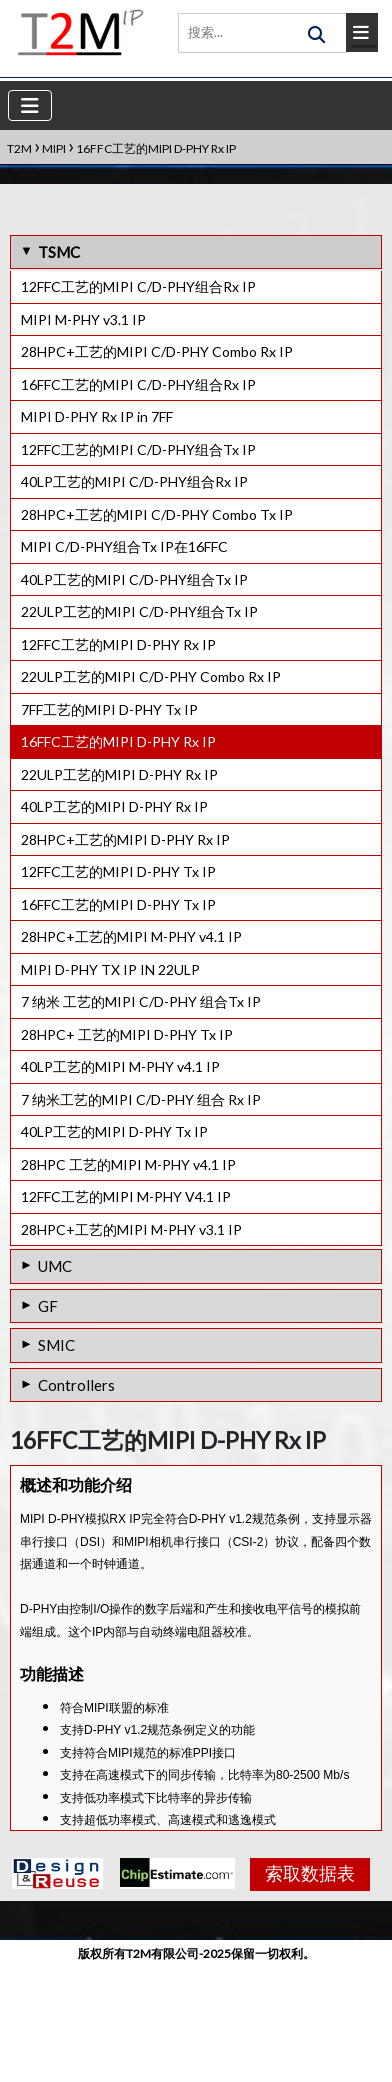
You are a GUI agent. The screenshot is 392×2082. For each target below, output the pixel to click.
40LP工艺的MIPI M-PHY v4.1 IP (120, 1066)
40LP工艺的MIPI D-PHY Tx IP (114, 1131)
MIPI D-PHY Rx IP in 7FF (97, 416)
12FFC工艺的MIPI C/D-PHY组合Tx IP (138, 449)
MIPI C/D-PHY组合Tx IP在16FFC (124, 546)
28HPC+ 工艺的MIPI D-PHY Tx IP (127, 1034)
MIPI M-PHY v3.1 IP (83, 319)
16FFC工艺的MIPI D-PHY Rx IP (118, 741)
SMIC (56, 1345)
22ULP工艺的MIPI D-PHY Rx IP (119, 774)
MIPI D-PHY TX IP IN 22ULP (110, 969)
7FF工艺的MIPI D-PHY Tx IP (109, 709)
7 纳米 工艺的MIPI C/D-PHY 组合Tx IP (141, 1001)
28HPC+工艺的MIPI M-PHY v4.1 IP (131, 936)
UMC (55, 1266)
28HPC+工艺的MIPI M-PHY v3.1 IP (131, 1229)
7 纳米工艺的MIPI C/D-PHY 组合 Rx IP (141, 1099)
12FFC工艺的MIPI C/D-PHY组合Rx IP (138, 286)
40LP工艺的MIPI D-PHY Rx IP (114, 806)
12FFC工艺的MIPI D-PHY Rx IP (118, 644)
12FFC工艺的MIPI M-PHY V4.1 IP (126, 1196)
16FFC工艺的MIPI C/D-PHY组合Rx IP (138, 384)
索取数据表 (302, 1991)
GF (48, 1306)
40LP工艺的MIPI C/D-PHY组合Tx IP (134, 579)
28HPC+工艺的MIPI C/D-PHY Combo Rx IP (157, 351)
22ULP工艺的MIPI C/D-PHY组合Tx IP (139, 611)
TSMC (59, 252)
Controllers (76, 1385)
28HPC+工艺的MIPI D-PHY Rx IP (125, 839)
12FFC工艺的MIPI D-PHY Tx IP (118, 871)
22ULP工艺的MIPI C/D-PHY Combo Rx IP (151, 676)
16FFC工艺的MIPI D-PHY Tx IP (118, 904)
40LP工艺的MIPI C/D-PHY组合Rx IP (134, 481)
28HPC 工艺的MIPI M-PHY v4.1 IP (128, 1164)
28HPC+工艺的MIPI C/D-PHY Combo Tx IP (157, 514)
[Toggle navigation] (30, 105)
